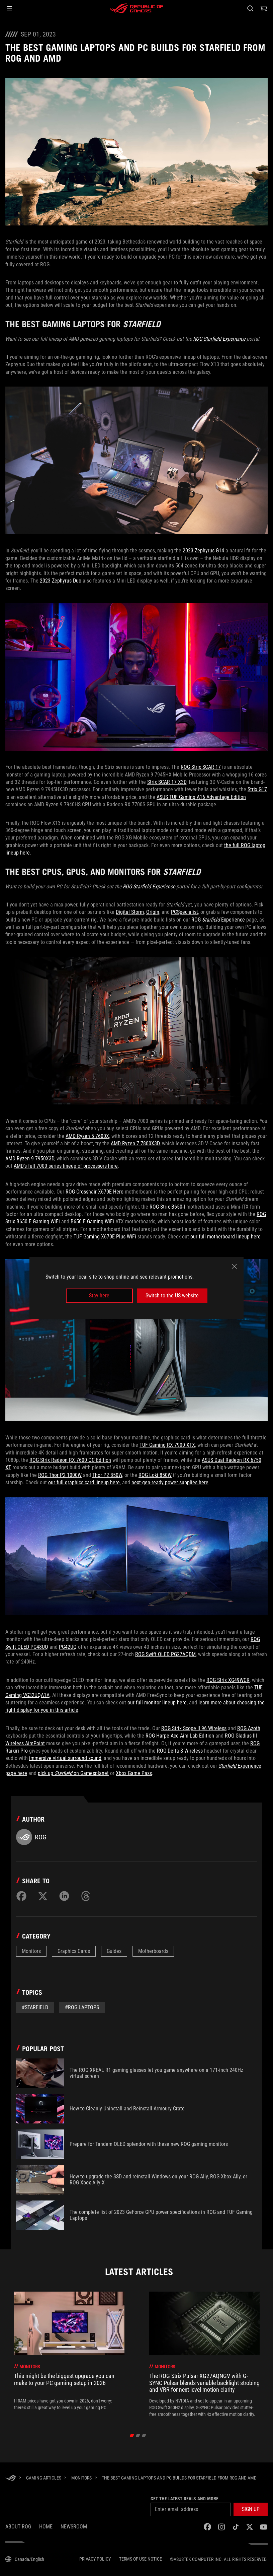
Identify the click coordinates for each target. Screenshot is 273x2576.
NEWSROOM (74, 2526)
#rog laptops (82, 2007)
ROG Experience (218, 920)
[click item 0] (132, 2435)
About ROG (18, 2526)
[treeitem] (69, 2354)
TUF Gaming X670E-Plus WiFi (105, 1236)
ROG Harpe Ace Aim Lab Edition (180, 1736)
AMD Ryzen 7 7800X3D (135, 1143)
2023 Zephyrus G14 (203, 550)
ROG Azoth (248, 1728)
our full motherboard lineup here (225, 1236)
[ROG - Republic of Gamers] (136, 8)
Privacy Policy (95, 2559)
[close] (234, 1267)
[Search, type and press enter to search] (250, 8)
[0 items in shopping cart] (264, 8)
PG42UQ (68, 1647)
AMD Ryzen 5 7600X (87, 1136)
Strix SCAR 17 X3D (166, 782)
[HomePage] (10, 2478)
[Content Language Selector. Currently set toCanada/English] (24, 2559)
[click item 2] (144, 2435)
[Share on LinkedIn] (64, 1896)
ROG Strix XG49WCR (228, 1680)
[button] (9, 8)
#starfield (35, 2007)
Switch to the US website (172, 1295)
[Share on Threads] (85, 1896)
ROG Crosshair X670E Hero (94, 1192)
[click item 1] (138, 2435)
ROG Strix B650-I (167, 1207)
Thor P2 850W (107, 1475)
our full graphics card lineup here (84, 1482)
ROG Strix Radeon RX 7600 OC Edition (70, 1460)
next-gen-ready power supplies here (169, 1482)
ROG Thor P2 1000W (60, 1475)
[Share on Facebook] (21, 1896)
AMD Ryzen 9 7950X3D (29, 1158)
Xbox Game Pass (134, 1773)
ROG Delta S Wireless (180, 1751)
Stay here (99, 1295)
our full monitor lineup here (157, 1702)
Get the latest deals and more (184, 2498)
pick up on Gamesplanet (73, 1773)
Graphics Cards (74, 1951)
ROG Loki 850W (155, 1475)
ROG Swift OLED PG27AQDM (165, 1654)
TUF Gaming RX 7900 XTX (167, 1445)
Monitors (31, 1951)
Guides (114, 1951)
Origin (152, 912)
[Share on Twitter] (42, 1896)
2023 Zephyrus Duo (60, 581)
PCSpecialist (184, 912)
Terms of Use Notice (140, 2559)
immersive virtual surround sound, (65, 1758)
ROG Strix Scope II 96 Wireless (193, 1728)
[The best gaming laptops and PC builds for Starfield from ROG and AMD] (179, 2478)
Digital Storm (130, 912)
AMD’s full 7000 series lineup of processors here (66, 1166)
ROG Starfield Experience (219, 339)
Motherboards (153, 1951)
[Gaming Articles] (43, 2478)
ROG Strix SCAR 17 (201, 767)
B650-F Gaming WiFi (92, 1221)
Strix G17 (257, 789)
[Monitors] (81, 2478)
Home (46, 2526)
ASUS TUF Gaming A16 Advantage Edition (201, 797)
